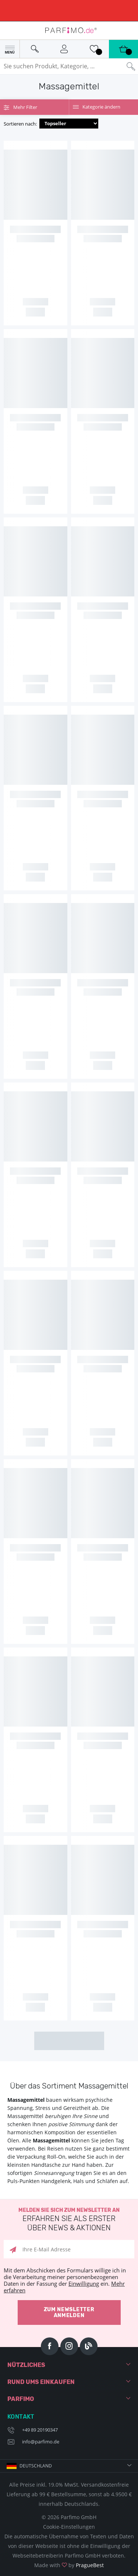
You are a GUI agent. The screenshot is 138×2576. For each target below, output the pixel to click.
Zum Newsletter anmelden (69, 2312)
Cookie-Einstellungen (69, 2526)
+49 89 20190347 (40, 2429)
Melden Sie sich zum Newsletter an (69, 2220)
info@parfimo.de (40, 2441)
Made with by (69, 2565)
